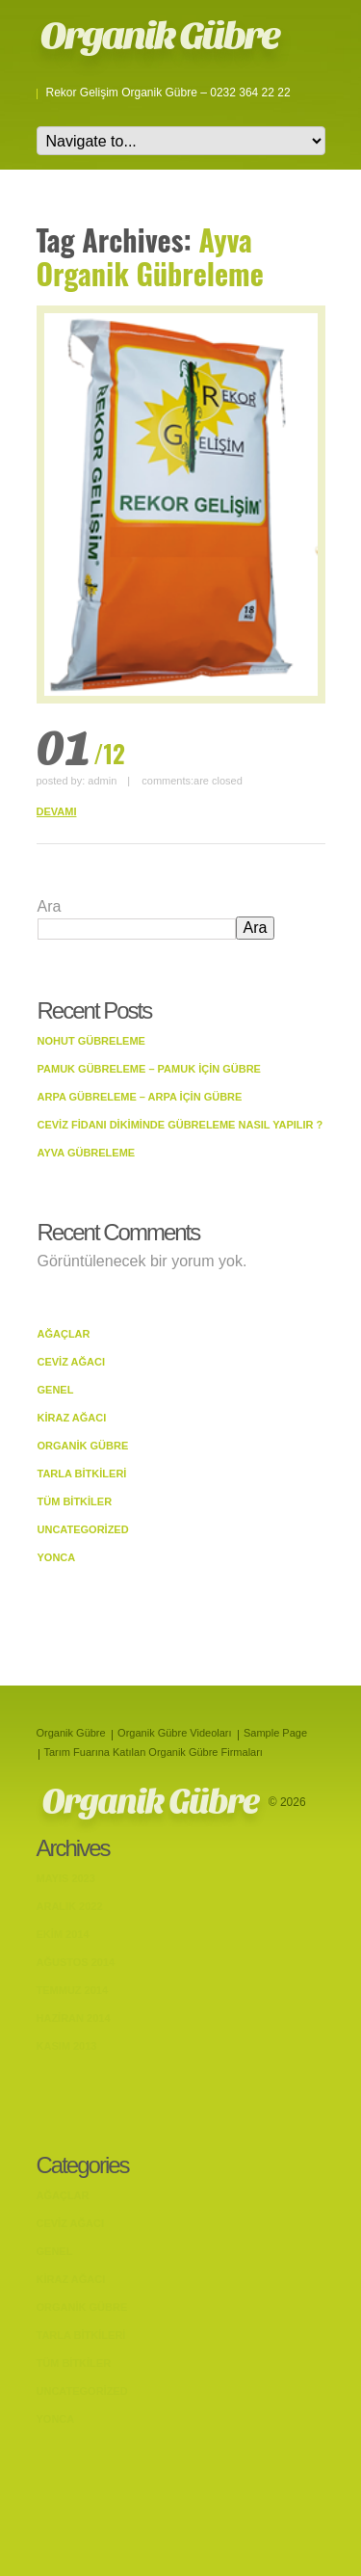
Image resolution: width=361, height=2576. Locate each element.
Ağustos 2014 (76, 1962)
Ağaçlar (64, 1334)
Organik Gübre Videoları (174, 1733)
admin (102, 780)
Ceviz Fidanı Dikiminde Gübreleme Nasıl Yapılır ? (180, 1124)
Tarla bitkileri (82, 1473)
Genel (56, 1389)
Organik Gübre (159, 35)
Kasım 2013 (67, 2046)
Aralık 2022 (70, 1906)
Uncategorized (83, 1529)
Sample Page (275, 1733)
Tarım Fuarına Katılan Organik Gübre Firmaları (153, 1752)
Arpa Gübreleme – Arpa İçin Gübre (140, 1096)
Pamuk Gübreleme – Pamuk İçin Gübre (149, 1069)
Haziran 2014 (74, 2018)
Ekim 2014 (63, 1934)
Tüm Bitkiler (75, 1501)
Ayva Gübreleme (87, 1152)
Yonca (57, 1557)
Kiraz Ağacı (72, 1417)
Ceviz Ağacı (72, 1362)
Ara (50, 906)
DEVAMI (57, 811)
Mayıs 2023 (66, 1878)
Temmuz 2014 (73, 1990)
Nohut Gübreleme (91, 1041)
